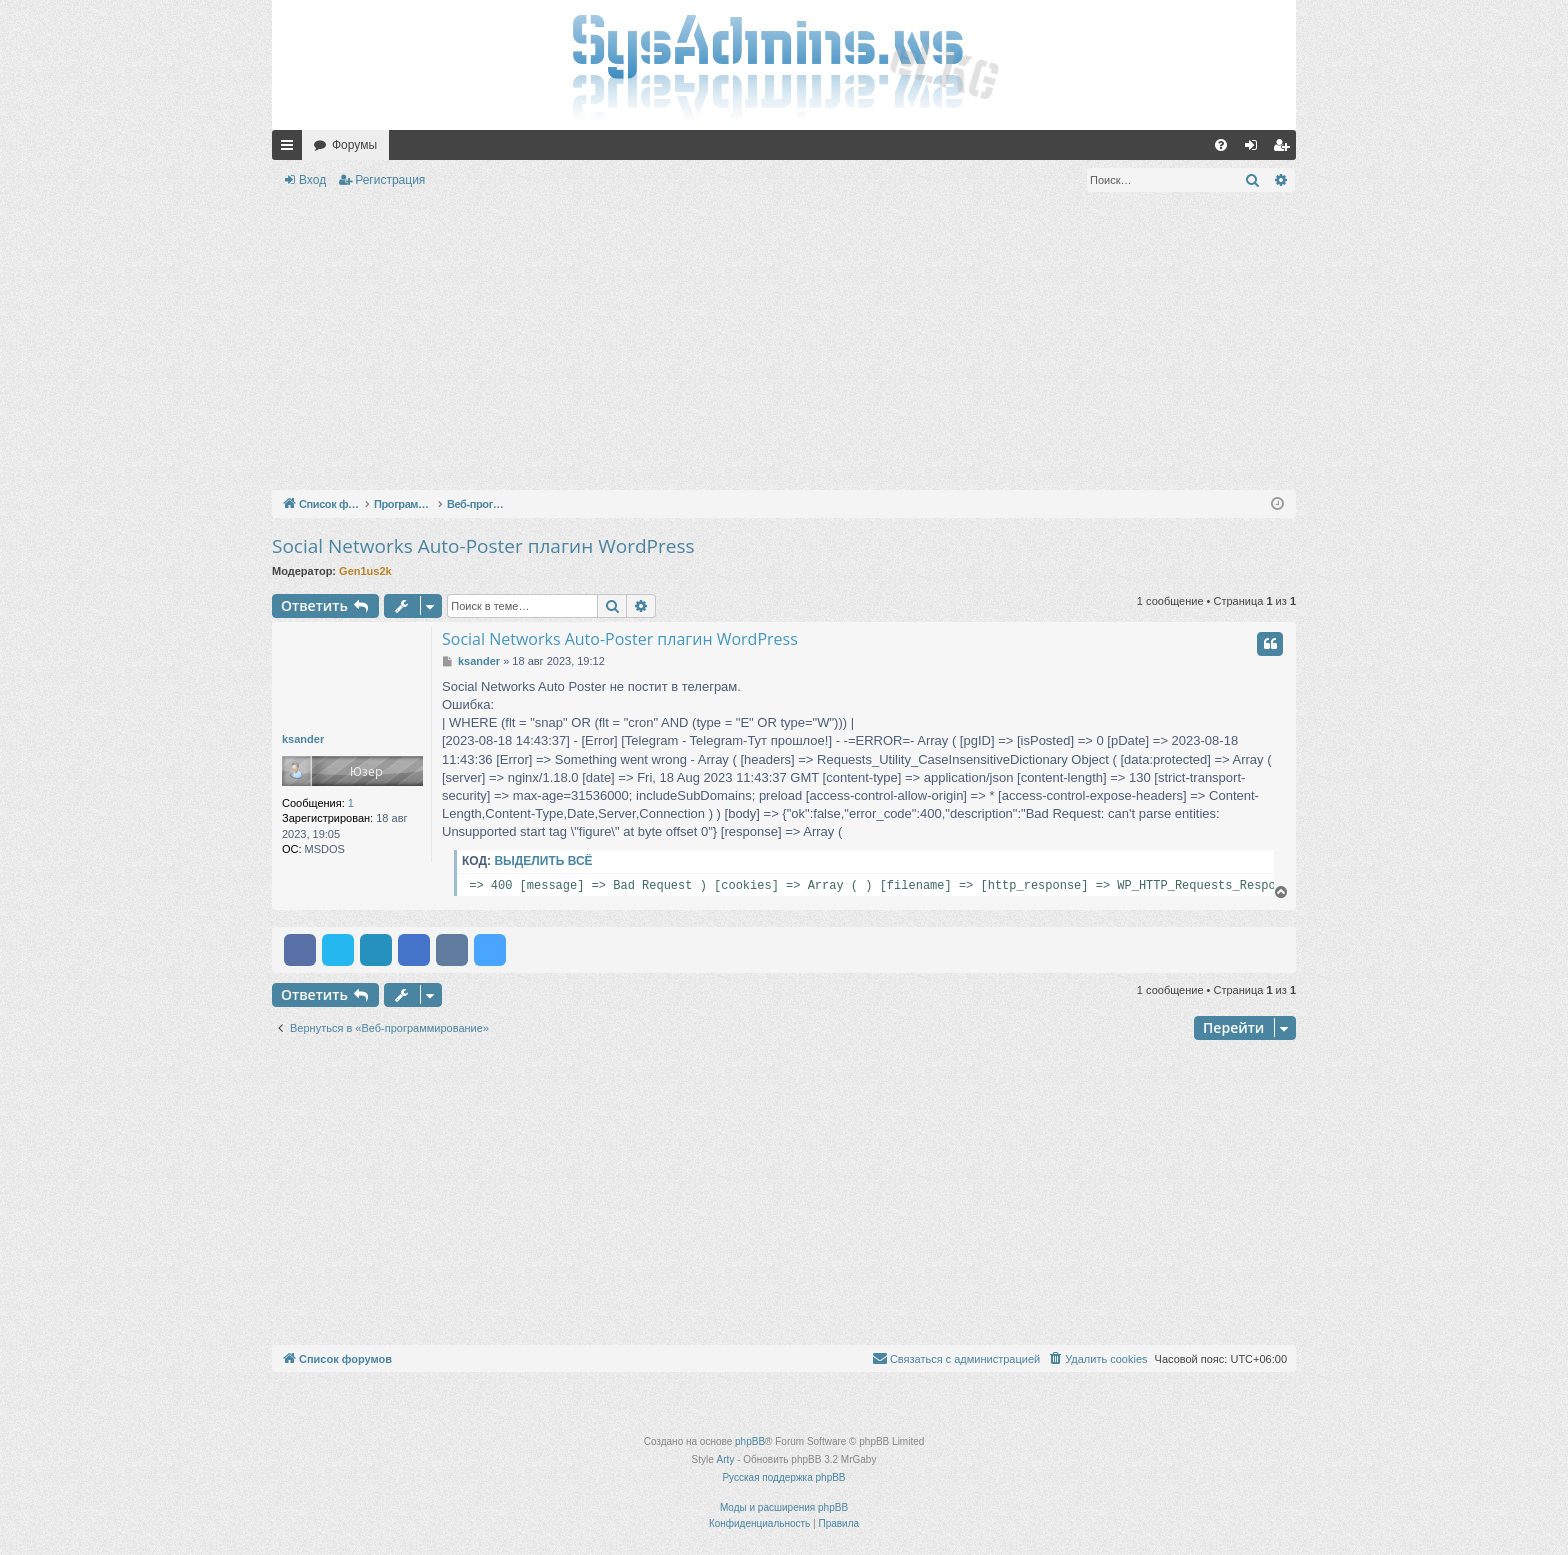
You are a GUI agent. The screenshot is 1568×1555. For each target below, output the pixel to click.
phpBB (750, 1441)
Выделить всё (543, 861)
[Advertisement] (784, 345)
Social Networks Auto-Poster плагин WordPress (483, 546)
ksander (303, 739)
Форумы (354, 145)
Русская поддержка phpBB (783, 1477)
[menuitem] (1221, 145)
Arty (726, 1459)
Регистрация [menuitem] (1285, 149)
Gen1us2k (365, 571)
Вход (312, 180)
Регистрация (390, 180)
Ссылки (291, 149)
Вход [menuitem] (1255, 149)
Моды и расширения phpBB (784, 1507)
